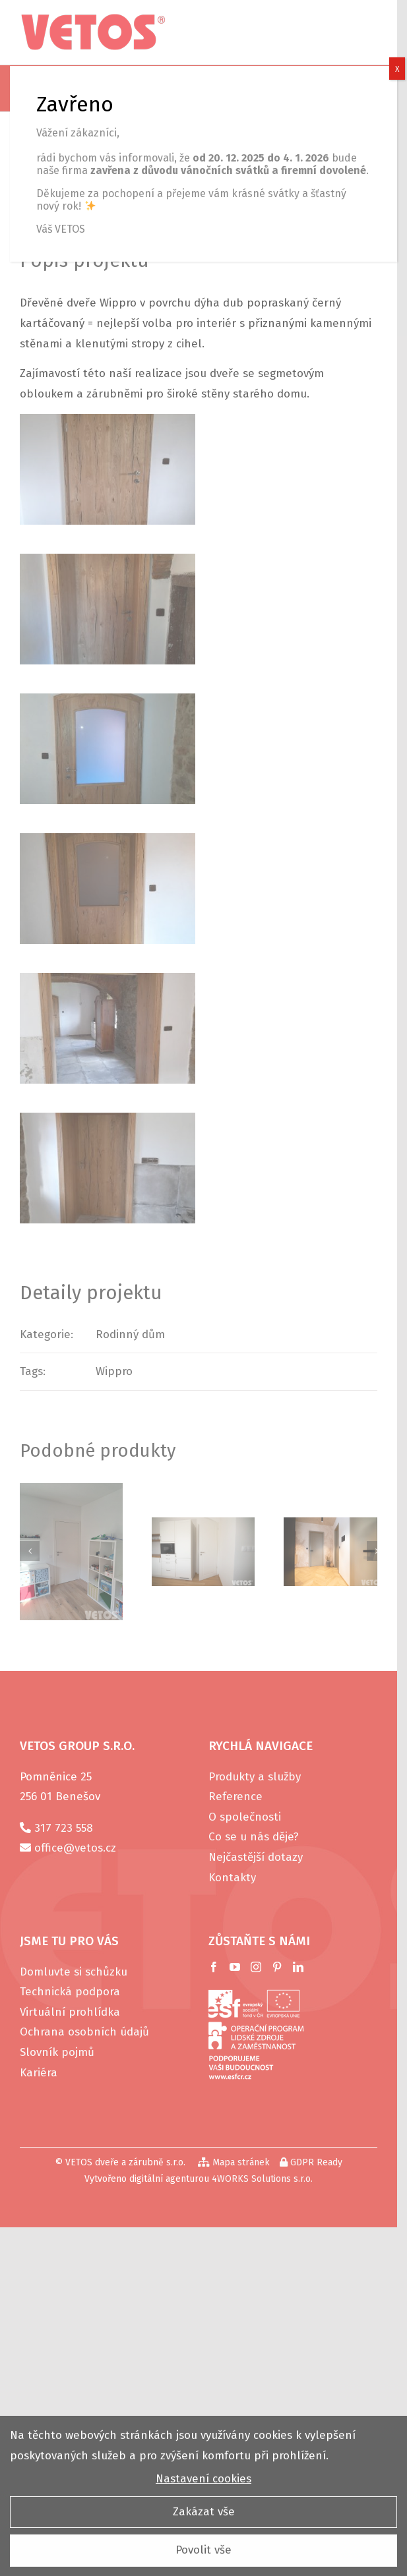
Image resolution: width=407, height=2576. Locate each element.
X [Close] (397, 69)
